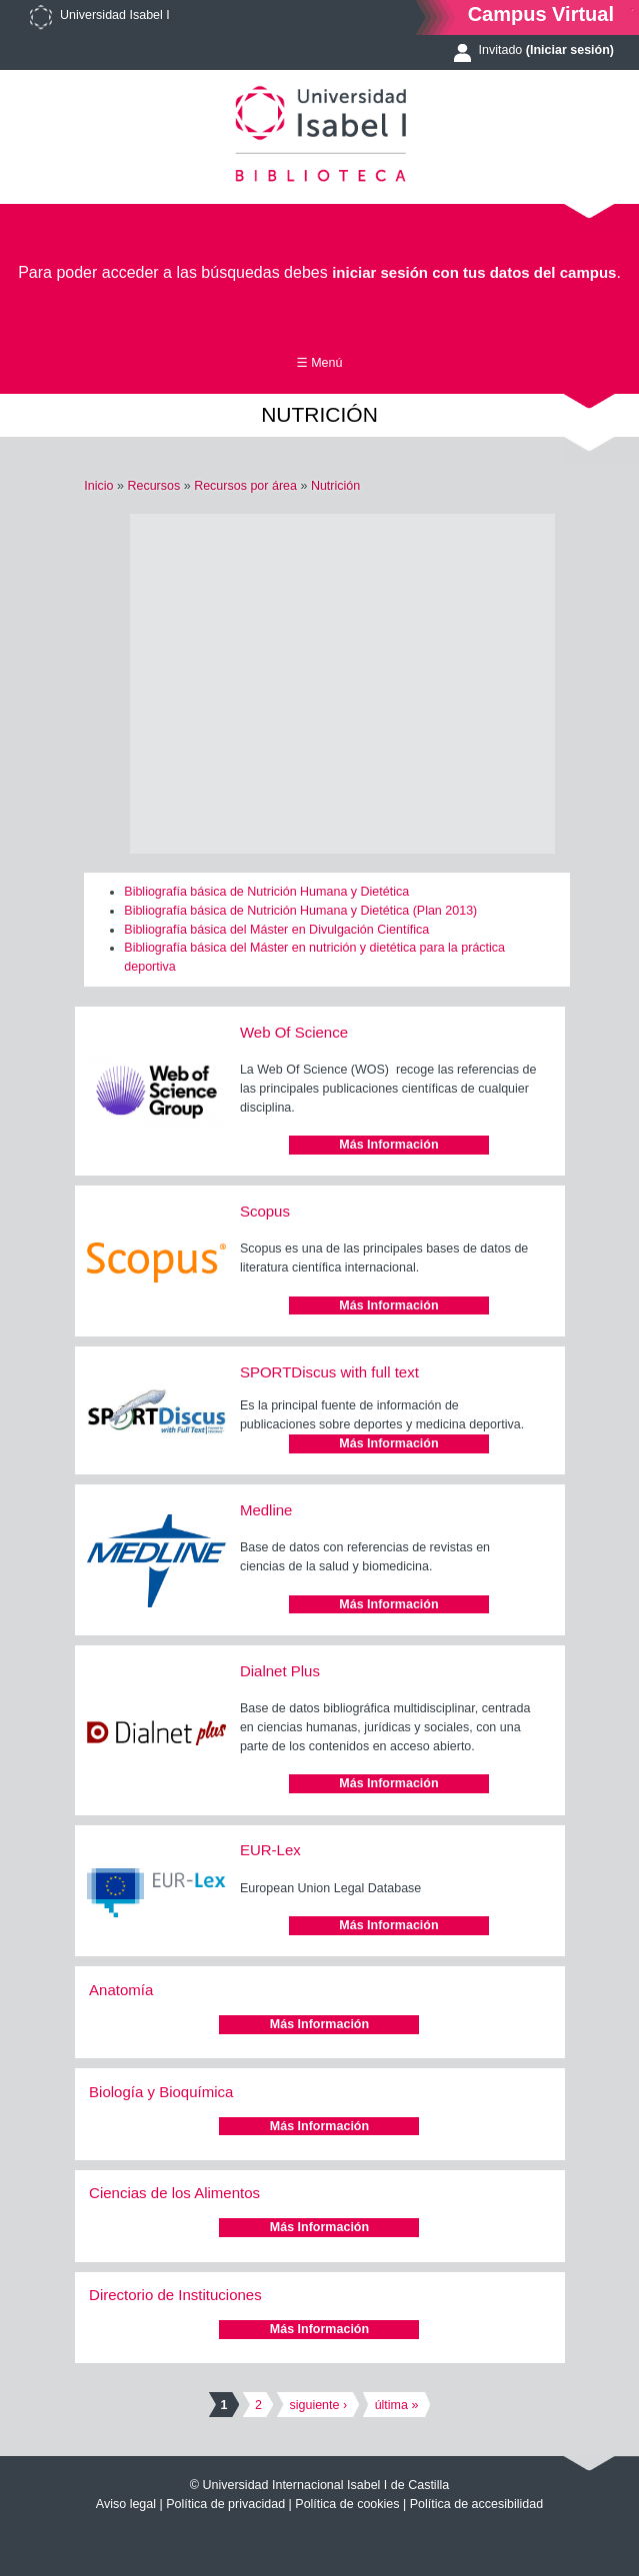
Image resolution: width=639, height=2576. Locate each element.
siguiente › (318, 2405)
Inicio (98, 486)
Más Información (388, 1145)
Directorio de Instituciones (175, 2294)
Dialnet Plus (280, 1670)
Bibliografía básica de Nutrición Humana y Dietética (266, 892)
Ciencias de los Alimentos (174, 2192)
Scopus (265, 1211)
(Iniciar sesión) (570, 50)
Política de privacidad (225, 2504)
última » (397, 2405)
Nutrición (335, 486)
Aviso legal (126, 2504)
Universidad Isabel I (115, 15)
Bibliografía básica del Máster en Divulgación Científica (276, 930)
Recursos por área (245, 486)
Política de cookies (347, 2504)
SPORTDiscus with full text (329, 1371)
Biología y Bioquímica (161, 2091)
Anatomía (121, 1989)
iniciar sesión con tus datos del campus (474, 272)
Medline (266, 1509)
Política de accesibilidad (476, 2504)
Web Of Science (294, 1032)
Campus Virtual (541, 13)
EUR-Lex (270, 1849)
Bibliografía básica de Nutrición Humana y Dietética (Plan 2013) (300, 911)
